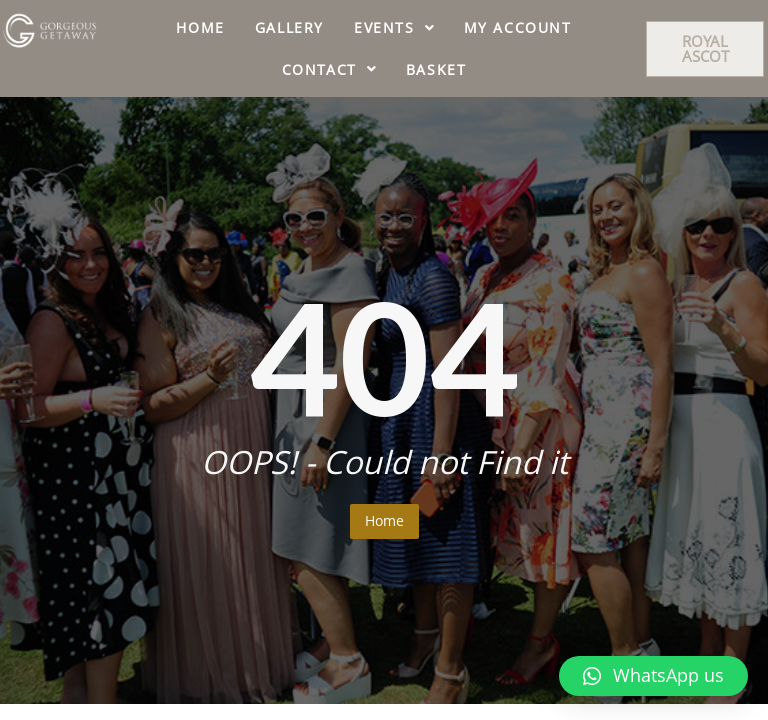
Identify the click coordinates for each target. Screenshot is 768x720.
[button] (705, 49)
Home (384, 520)
